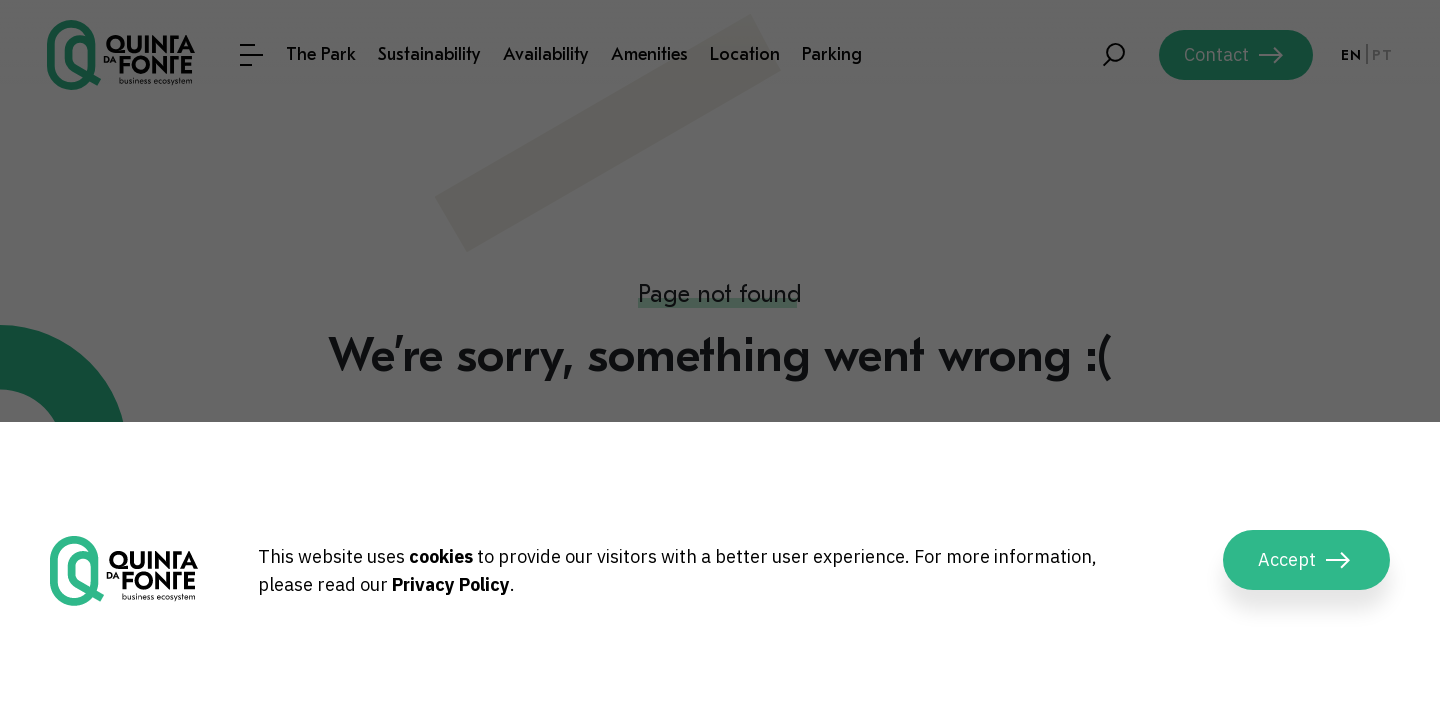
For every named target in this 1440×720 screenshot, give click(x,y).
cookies (441, 556)
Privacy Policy (451, 584)
